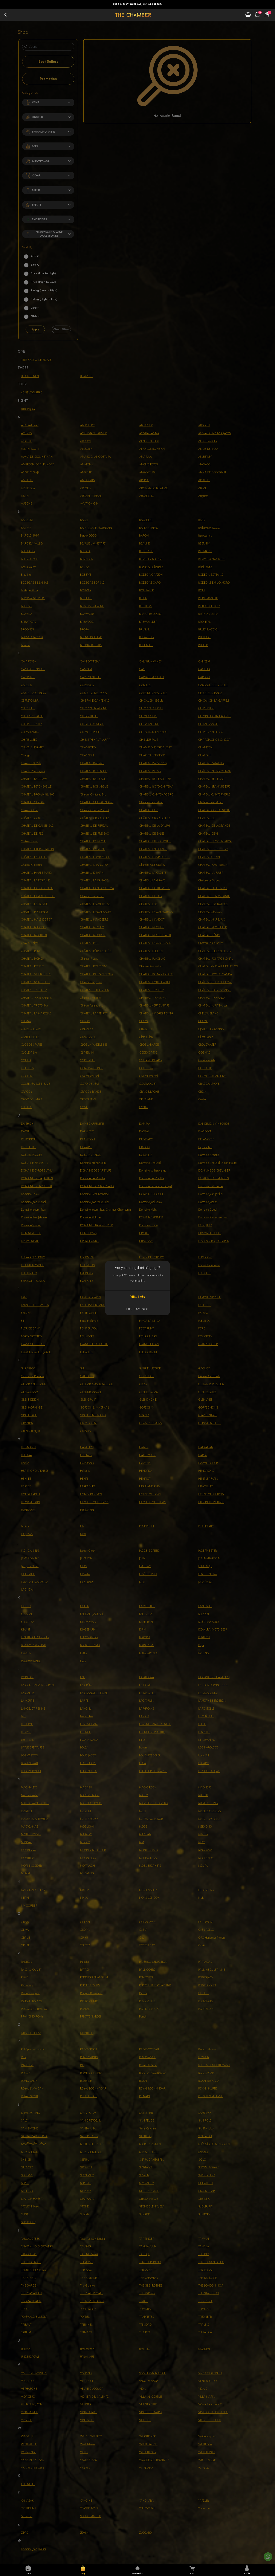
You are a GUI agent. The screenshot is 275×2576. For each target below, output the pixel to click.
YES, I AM (137, 1296)
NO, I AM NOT (137, 1309)
